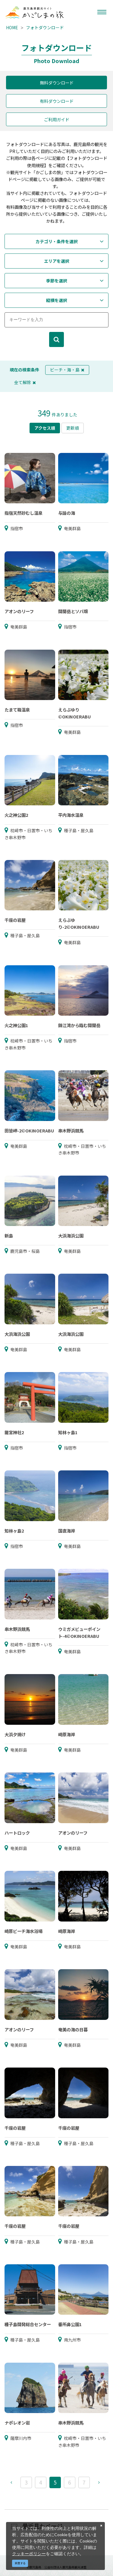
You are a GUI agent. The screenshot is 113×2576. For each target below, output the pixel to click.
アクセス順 (44, 428)
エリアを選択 (56, 261)
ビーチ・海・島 (67, 370)
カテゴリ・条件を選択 (57, 241)
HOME (12, 27)
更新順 (72, 428)
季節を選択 (56, 281)
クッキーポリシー (29, 2553)
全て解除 (25, 382)
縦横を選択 (56, 300)
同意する (20, 2563)
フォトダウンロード (45, 27)
